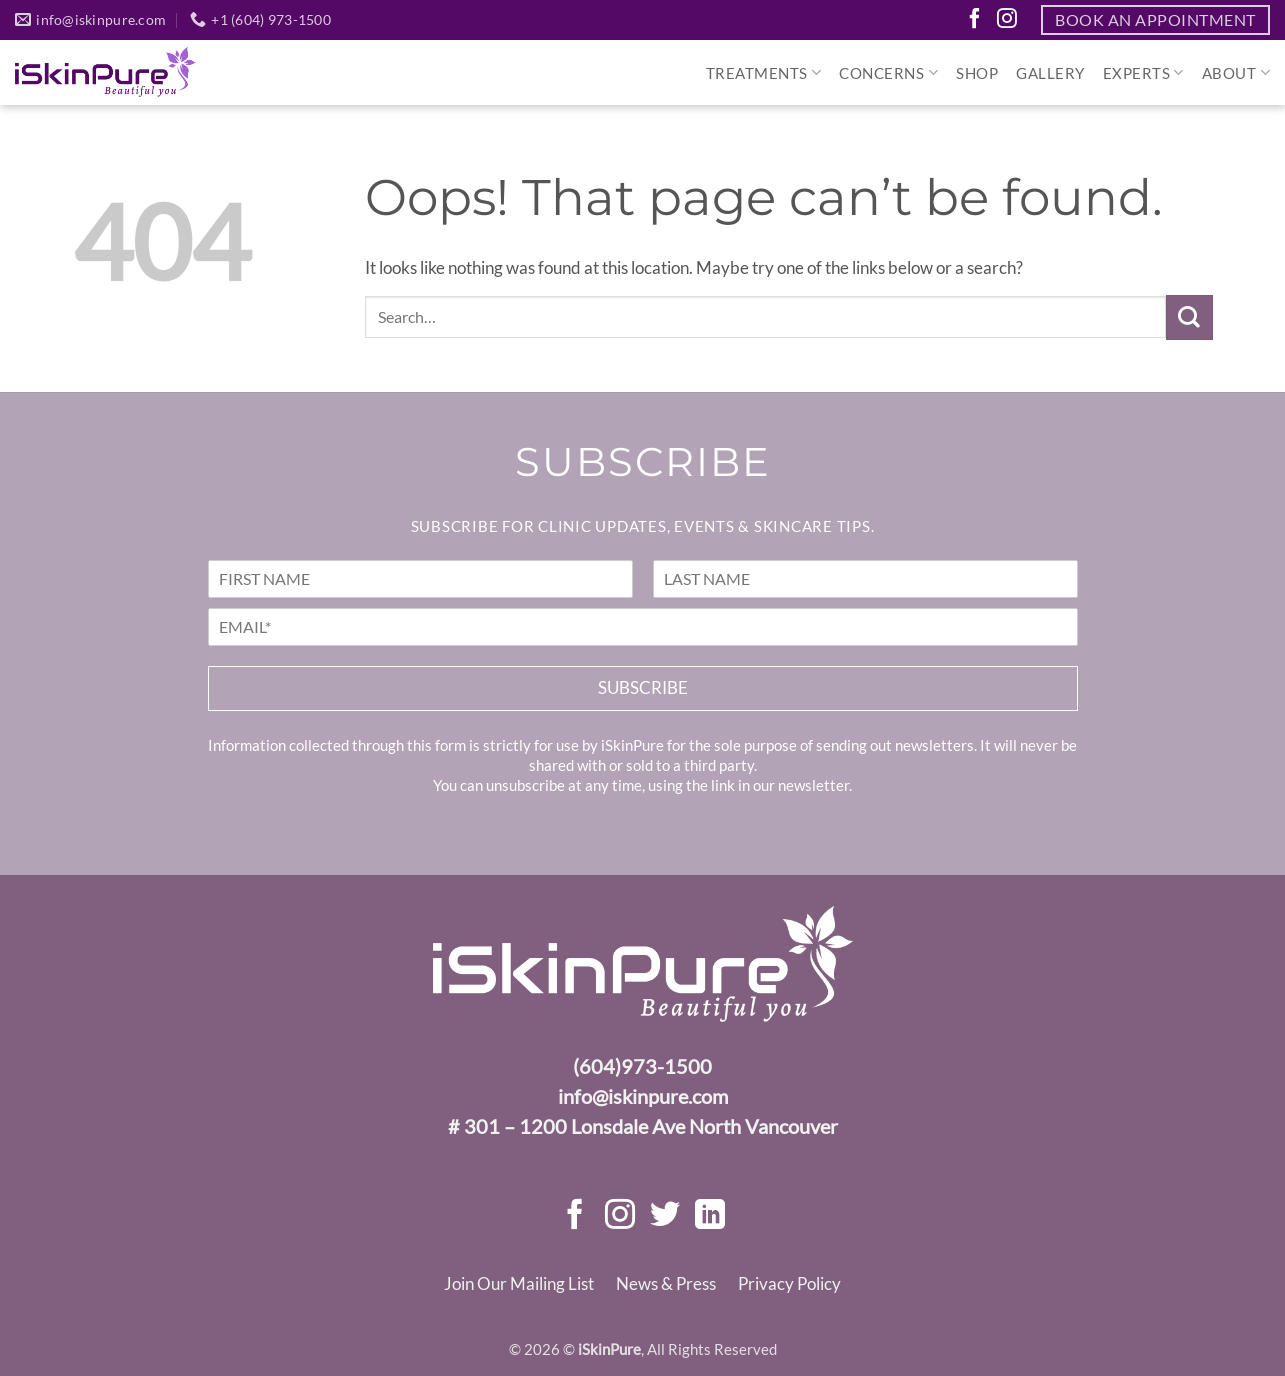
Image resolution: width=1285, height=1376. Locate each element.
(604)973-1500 (642, 1066)
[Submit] (1189, 317)
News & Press (666, 1283)
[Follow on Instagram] (1007, 20)
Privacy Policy (789, 1283)
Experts (1143, 72)
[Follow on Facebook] (975, 20)
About (1236, 72)
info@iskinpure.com (643, 1096)
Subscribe (643, 687)
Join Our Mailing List (519, 1283)
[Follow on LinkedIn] (710, 1216)
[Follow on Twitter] (665, 1216)
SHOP (977, 73)
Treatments (764, 72)
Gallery (1050, 73)
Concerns (888, 72)
